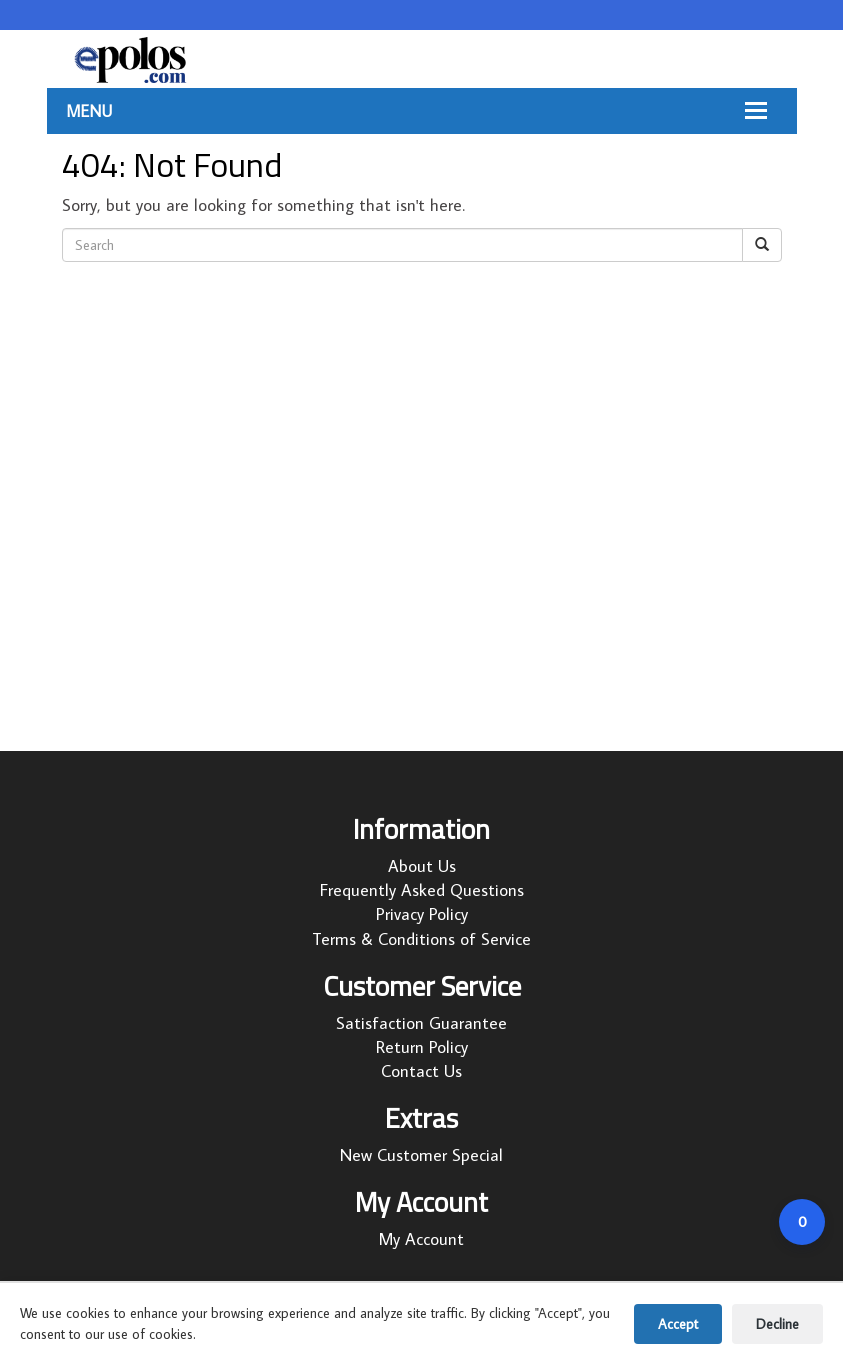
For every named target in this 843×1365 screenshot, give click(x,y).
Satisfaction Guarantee (421, 1023)
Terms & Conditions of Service (421, 939)
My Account (421, 1239)
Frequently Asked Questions (422, 890)
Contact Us (421, 1071)
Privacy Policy (422, 914)
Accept (678, 1324)
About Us (422, 866)
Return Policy (422, 1047)
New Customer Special (421, 1155)
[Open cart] (802, 1222)
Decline (777, 1324)
